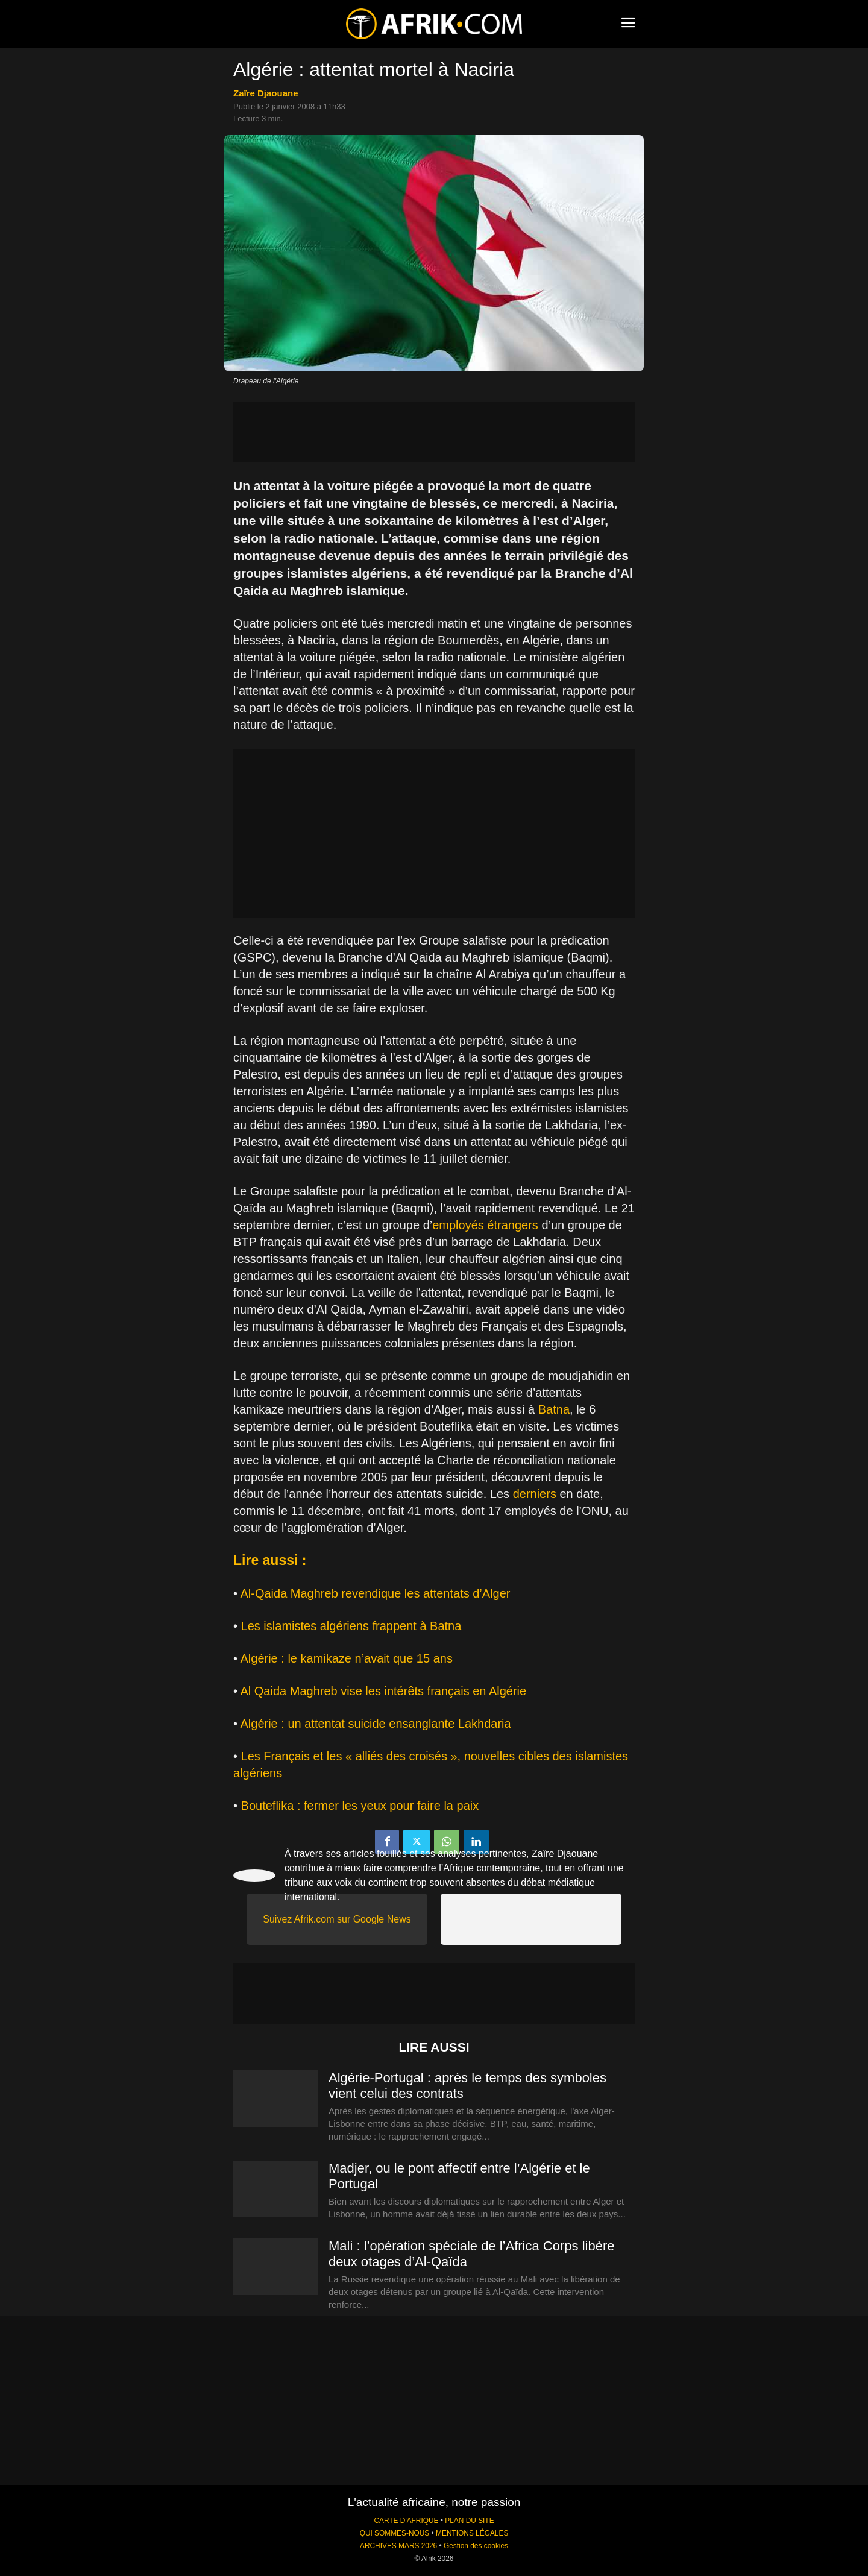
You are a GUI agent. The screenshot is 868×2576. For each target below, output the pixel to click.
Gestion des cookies (476, 2546)
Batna (554, 1409)
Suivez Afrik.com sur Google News (336, 1919)
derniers (534, 1494)
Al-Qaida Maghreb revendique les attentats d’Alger (375, 1593)
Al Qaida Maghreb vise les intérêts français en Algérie (383, 1691)
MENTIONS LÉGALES (472, 2533)
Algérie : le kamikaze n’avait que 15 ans (346, 1658)
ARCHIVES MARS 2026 (398, 2546)
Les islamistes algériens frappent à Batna (351, 1626)
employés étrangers (485, 1225)
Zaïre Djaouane (265, 93)
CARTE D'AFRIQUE (406, 2520)
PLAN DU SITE (469, 2520)
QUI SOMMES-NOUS (395, 2533)
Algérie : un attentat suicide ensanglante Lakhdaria (375, 1723)
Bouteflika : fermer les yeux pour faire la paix (360, 1805)
